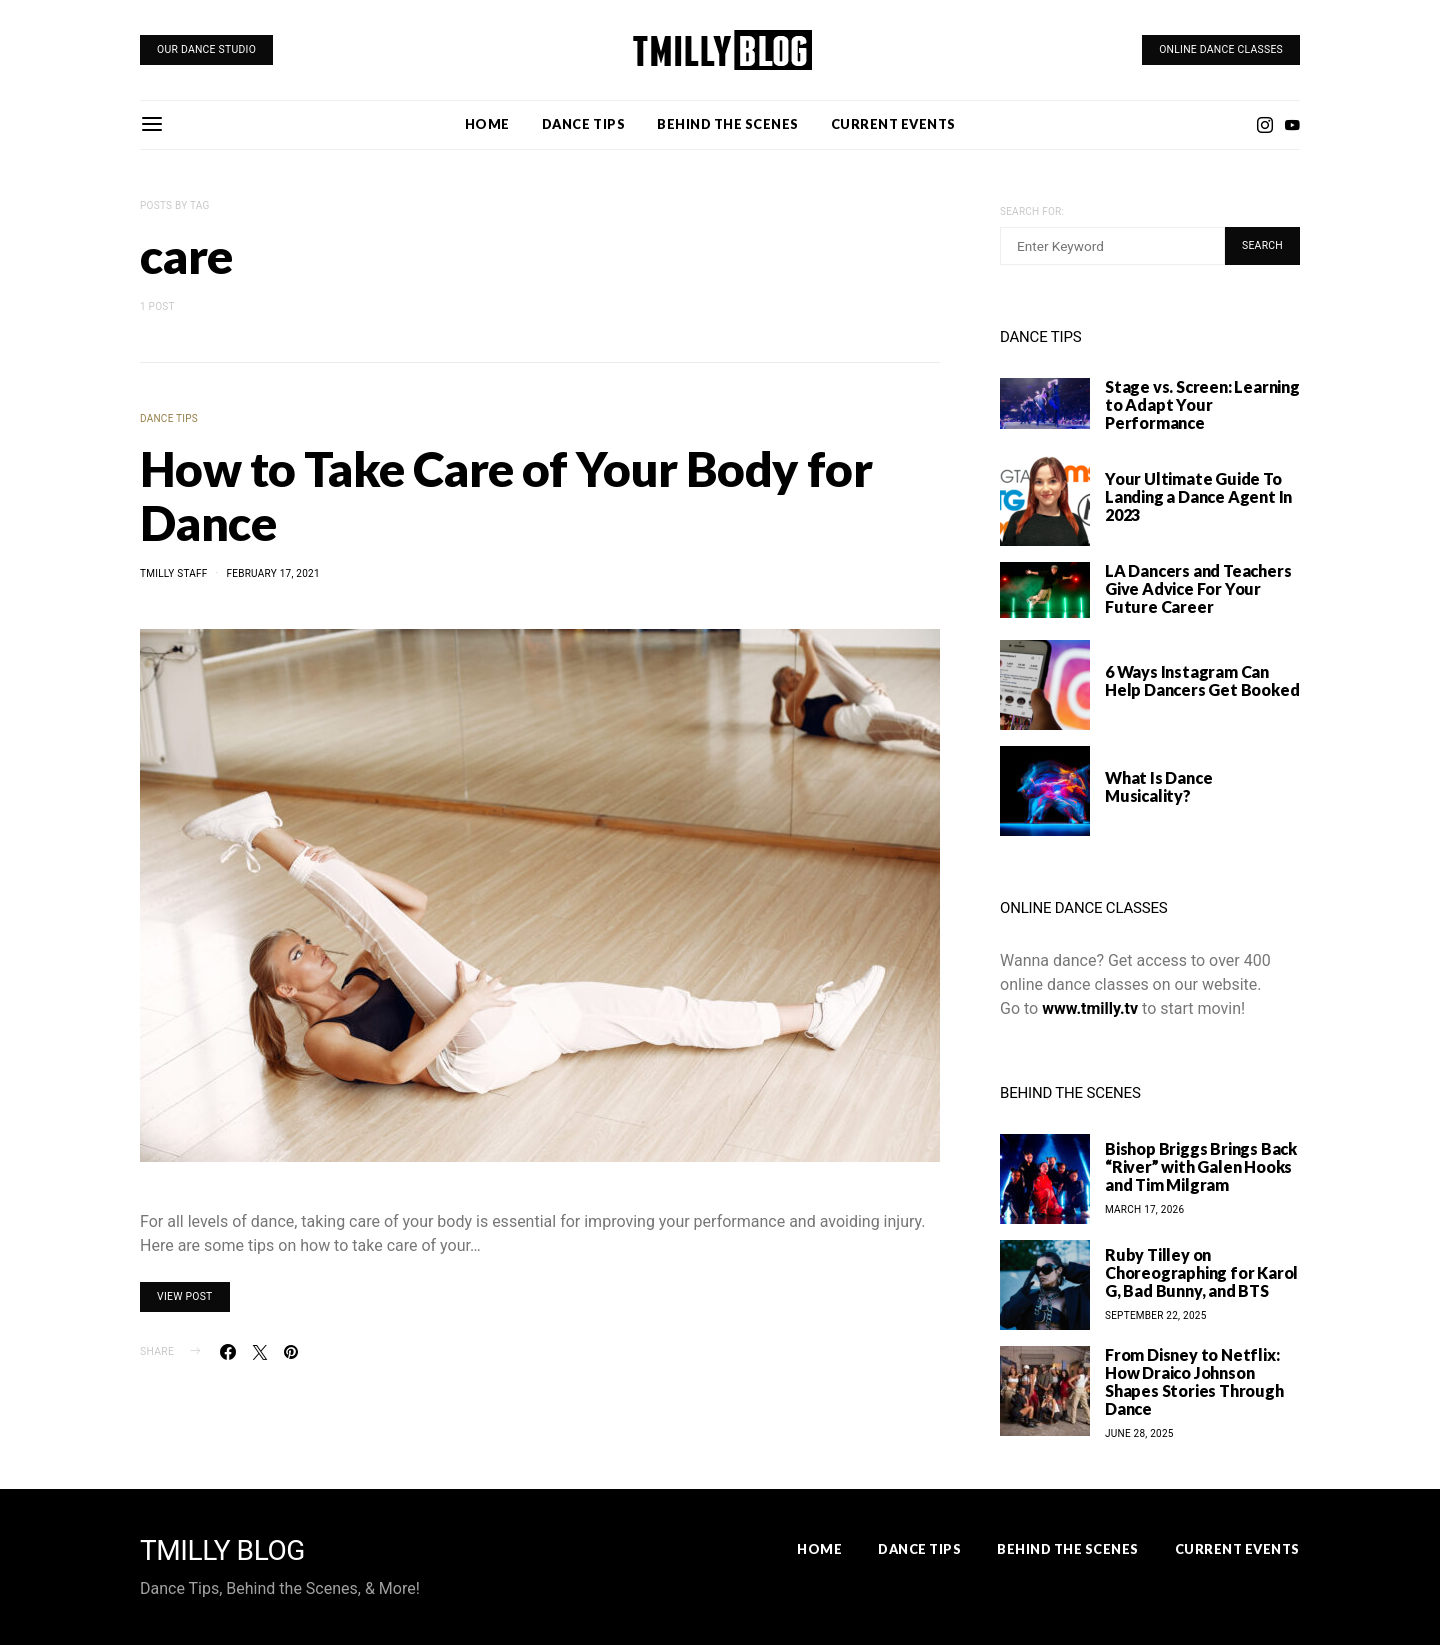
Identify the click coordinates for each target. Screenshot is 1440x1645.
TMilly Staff (174, 573)
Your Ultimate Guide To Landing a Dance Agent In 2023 (1198, 496)
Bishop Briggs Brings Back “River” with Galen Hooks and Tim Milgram (1201, 1166)
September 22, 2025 (1156, 1315)
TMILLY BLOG (222, 1551)
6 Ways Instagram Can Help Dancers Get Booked (1202, 680)
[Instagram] (1265, 125)
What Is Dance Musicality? (1158, 786)
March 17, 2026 (1144, 1209)
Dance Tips (583, 124)
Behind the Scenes (728, 124)
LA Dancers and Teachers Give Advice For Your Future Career (1198, 588)
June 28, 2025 (1139, 1433)
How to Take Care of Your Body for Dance (506, 495)
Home (487, 124)
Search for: (1032, 211)
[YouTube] (1292, 125)
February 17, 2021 (272, 573)
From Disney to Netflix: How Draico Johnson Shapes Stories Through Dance (1194, 1381)
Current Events (893, 124)
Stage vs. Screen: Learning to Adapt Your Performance (1202, 404)
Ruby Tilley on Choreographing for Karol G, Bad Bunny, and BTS (1201, 1272)
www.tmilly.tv (1090, 1008)
